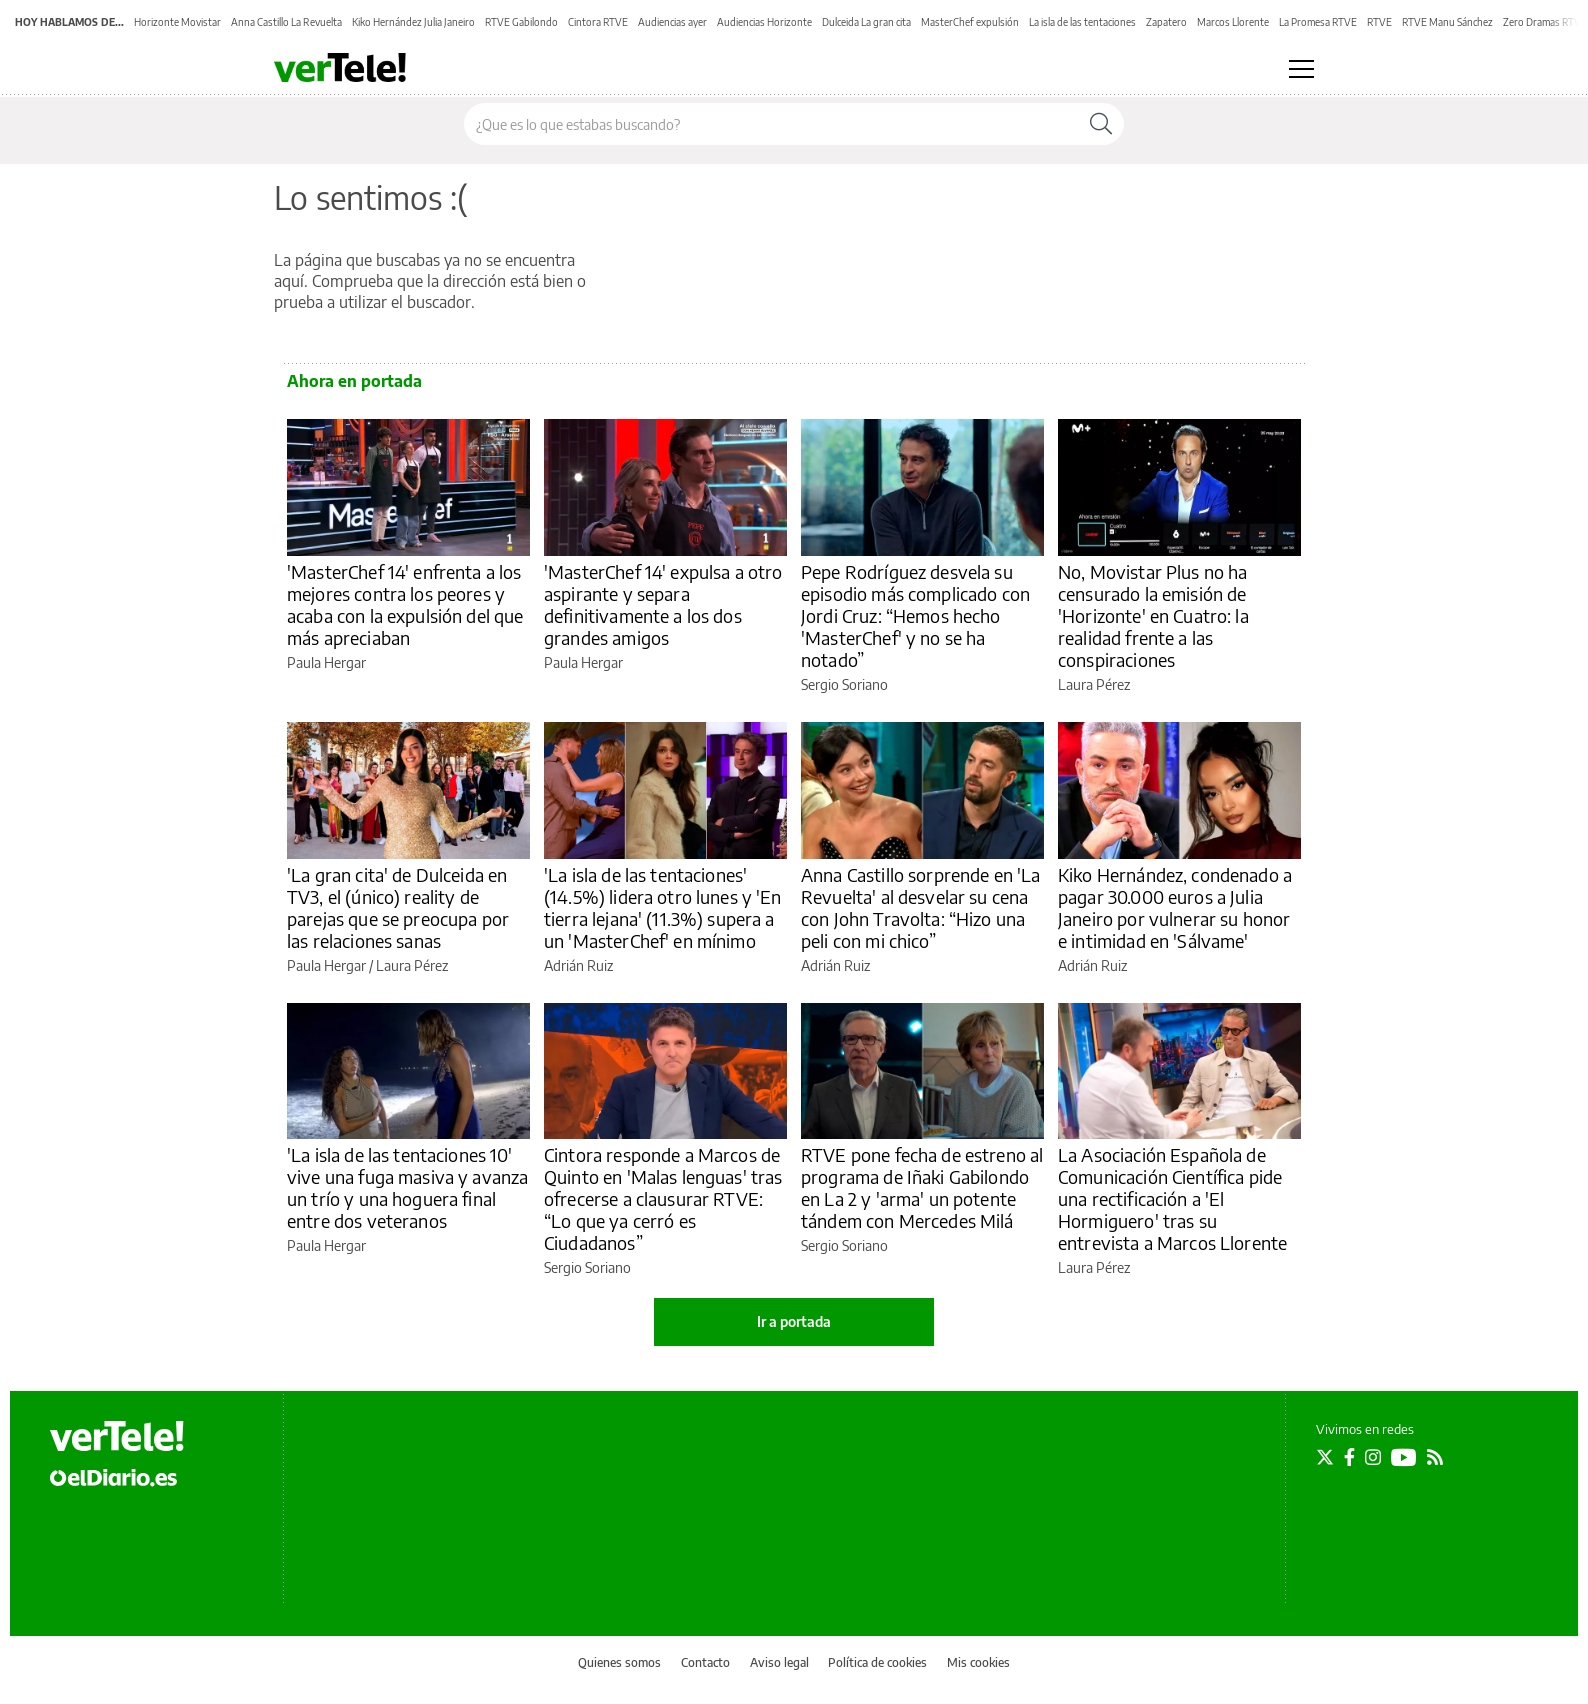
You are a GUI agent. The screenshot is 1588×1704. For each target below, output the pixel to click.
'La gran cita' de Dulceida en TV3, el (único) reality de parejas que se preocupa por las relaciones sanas (398, 907)
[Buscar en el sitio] (771, 124)
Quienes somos (619, 1662)
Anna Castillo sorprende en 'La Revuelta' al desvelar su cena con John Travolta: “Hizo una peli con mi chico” (921, 907)
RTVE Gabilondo (521, 22)
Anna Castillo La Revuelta (286, 22)
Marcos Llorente (1233, 22)
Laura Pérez (1094, 684)
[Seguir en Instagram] (1373, 1457)
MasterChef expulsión (970, 22)
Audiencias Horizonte (764, 22)
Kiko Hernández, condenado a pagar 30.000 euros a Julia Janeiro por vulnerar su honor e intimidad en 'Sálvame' (1175, 907)
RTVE (1379, 22)
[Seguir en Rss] (1435, 1457)
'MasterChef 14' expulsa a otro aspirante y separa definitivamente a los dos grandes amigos (663, 604)
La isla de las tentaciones (1082, 22)
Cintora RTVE (598, 22)
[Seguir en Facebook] (1349, 1457)
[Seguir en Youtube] (1404, 1457)
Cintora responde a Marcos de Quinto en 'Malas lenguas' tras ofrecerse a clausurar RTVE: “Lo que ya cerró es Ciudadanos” (663, 1198)
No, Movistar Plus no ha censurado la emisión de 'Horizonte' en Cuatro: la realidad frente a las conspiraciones (1153, 615)
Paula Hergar (326, 662)
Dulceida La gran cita (866, 22)
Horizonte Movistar (177, 22)
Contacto (705, 1662)
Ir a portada (794, 1321)
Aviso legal (779, 1662)
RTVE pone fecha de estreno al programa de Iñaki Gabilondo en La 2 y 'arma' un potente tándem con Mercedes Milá (922, 1187)
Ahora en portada (354, 381)
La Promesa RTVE (1318, 22)
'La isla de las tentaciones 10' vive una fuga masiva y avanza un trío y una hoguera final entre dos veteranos (407, 1187)
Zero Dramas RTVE (1545, 22)
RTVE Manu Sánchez (1447, 22)
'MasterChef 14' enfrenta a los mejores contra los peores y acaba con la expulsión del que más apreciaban (405, 604)
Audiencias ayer (672, 22)
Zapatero (1166, 22)
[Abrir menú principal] (1301, 69)
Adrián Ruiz (578, 965)
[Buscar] (1101, 124)
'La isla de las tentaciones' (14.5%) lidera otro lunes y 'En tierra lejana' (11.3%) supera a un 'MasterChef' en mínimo (663, 907)
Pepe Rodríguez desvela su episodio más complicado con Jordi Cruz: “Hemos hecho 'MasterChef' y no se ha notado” (915, 615)
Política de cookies (877, 1662)
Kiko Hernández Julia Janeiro (413, 22)
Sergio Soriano (844, 684)
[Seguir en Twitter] (1325, 1457)
